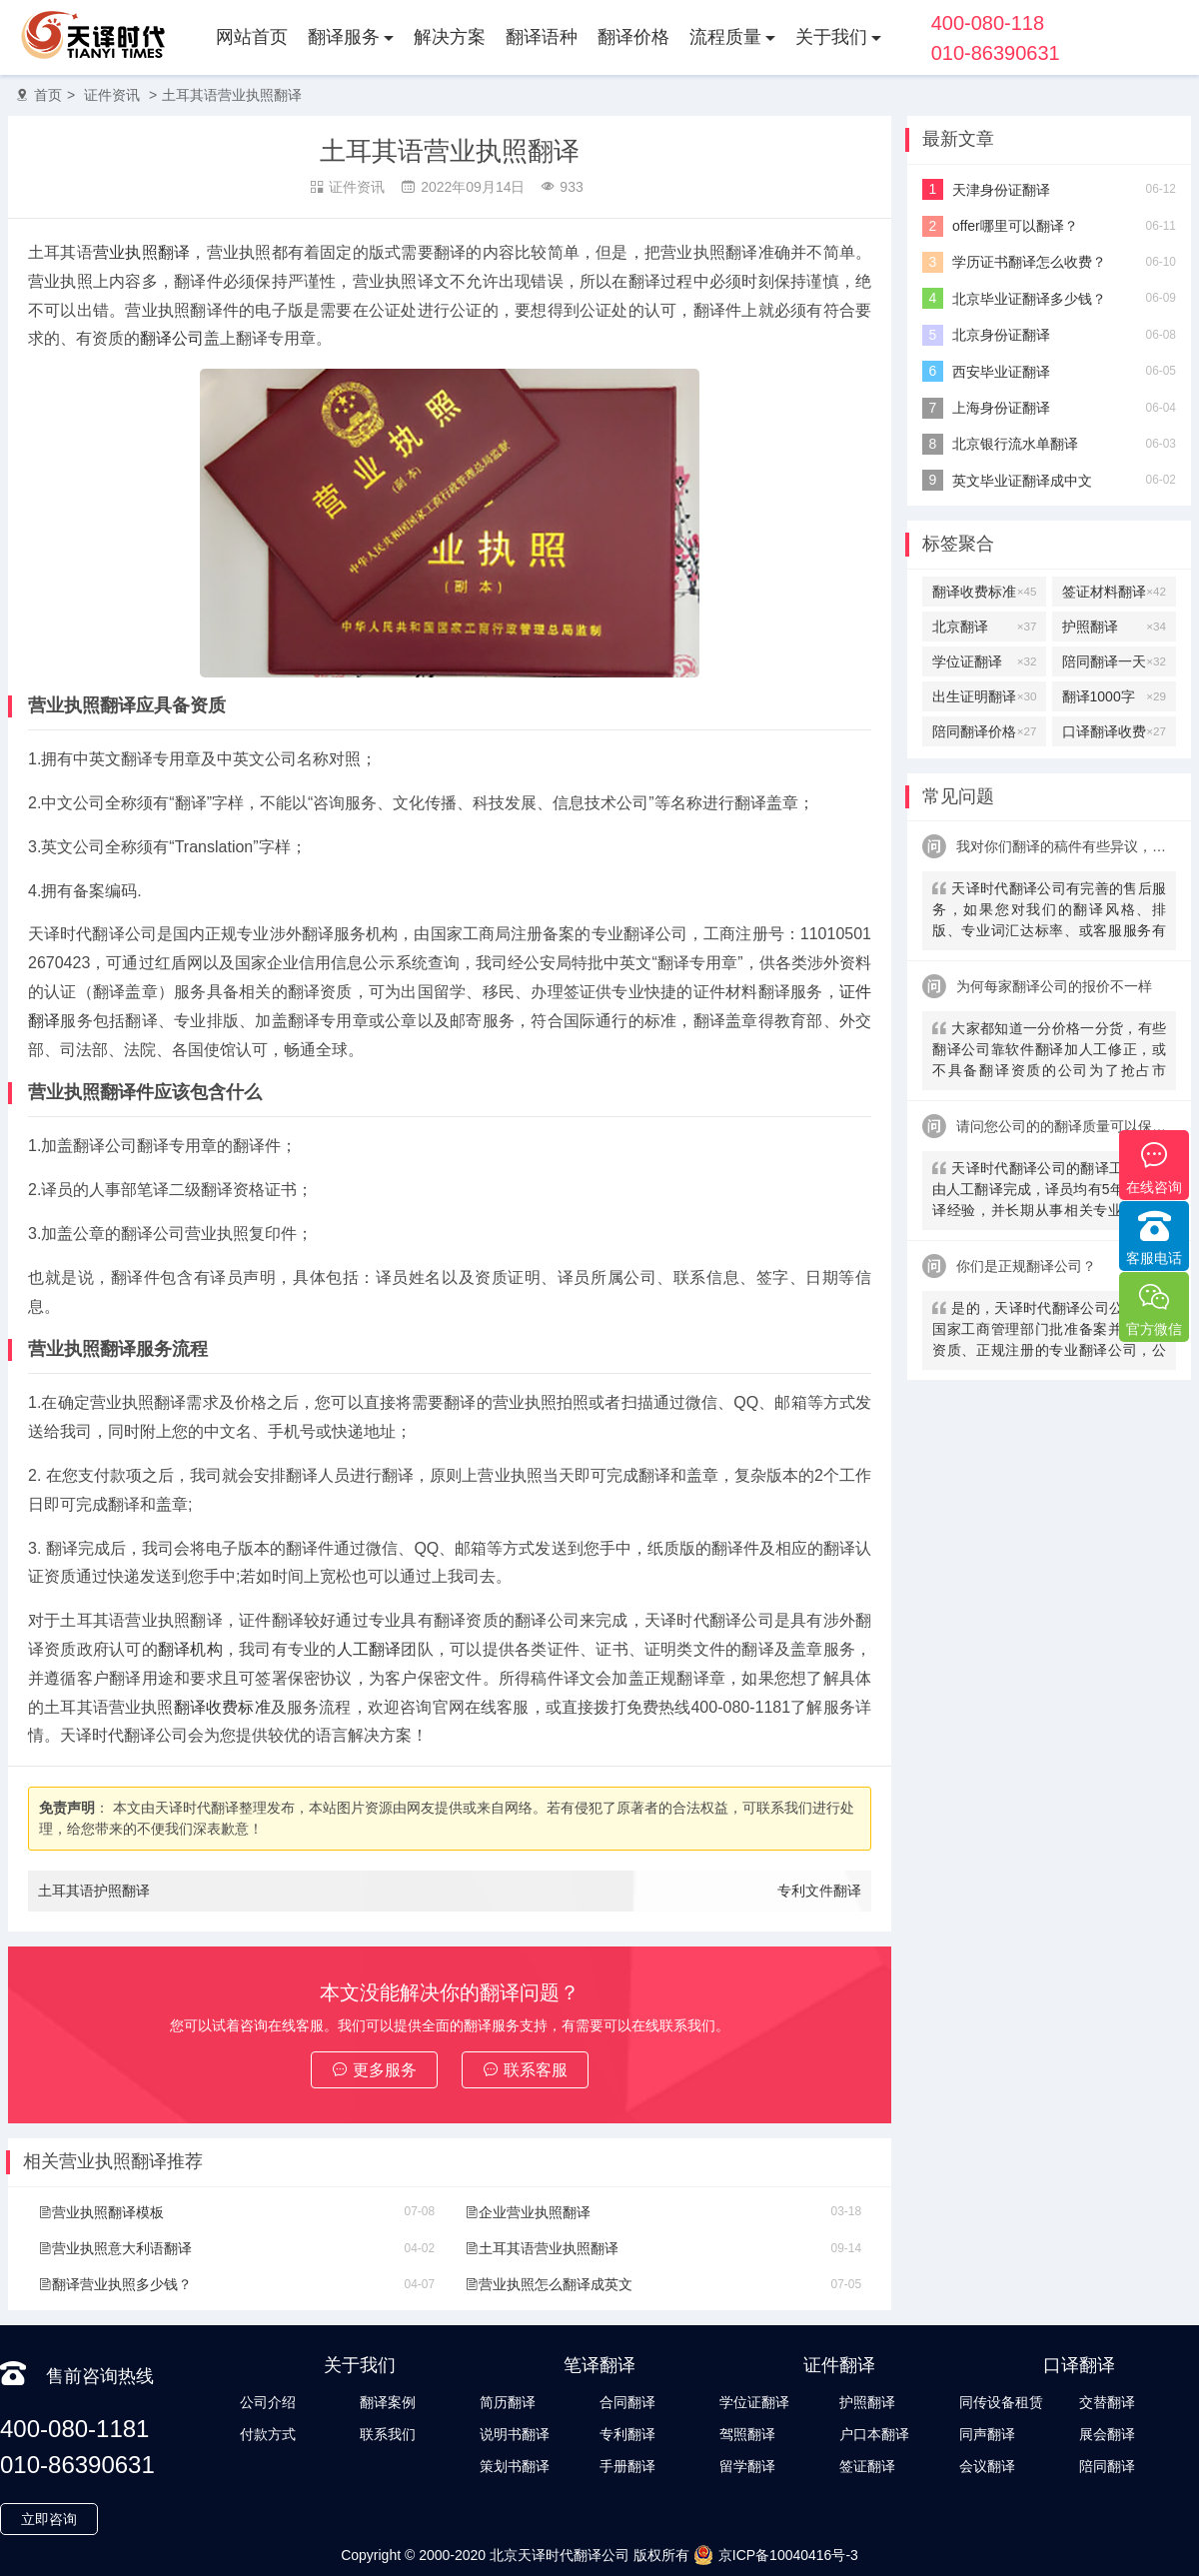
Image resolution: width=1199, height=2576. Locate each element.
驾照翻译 (747, 2434)
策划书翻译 (515, 2466)
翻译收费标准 (222, 1707)
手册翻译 (627, 2466)
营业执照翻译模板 (101, 2212)
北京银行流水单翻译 (1015, 444)
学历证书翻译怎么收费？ (1029, 262)
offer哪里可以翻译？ (1015, 226)
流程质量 (725, 37)
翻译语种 (542, 37)
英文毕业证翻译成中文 (1022, 481)
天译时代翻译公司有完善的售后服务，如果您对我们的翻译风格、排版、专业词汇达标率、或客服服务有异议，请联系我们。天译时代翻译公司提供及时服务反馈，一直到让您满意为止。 (1049, 911)
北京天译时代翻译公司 (559, 2555)
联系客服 (525, 2069)
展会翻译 (1107, 2434)
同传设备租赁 (1001, 2402)
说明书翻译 (515, 2434)
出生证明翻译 (984, 696)
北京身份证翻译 (1001, 335)
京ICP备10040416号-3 (775, 2555)
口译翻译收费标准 (1114, 731)
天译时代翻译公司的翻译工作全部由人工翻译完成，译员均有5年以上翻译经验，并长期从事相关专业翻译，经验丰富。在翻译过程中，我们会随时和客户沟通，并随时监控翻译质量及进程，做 (1049, 1191)
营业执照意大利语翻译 (115, 2248)
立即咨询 (49, 2519)
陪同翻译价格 (984, 731)
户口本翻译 (874, 2434)
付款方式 (268, 2434)
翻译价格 (633, 37)
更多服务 (374, 2069)
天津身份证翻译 (1001, 190)
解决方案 (450, 37)
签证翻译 (867, 2466)
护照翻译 (1114, 627)
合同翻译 (627, 2402)
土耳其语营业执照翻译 (232, 95)
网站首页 (252, 37)
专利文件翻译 (819, 1891)
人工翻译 (369, 1649)
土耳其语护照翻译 (94, 1891)
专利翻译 (627, 2434)
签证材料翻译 (1114, 592)
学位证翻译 (984, 661)
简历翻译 (508, 2402)
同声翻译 (987, 2434)
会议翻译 (987, 2466)
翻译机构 (190, 1649)
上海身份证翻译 (1001, 408)
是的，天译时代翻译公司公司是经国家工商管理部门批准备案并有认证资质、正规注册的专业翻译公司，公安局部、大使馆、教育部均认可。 (1049, 1331)
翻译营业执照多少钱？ (115, 2284)
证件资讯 (112, 95)
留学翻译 (747, 2466)
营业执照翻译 (141, 252)
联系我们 (388, 2434)
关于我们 (831, 37)
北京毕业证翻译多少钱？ (1029, 299)
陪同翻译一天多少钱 (1114, 661)
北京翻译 (984, 627)
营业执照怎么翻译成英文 (548, 2284)
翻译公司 (172, 338)
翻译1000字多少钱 (1114, 696)
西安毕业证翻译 (1001, 372)
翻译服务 (344, 37)
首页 (48, 95)
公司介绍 (268, 2402)
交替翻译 (1107, 2402)
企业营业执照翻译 (528, 2212)
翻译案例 (388, 2402)
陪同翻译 (1107, 2466)
